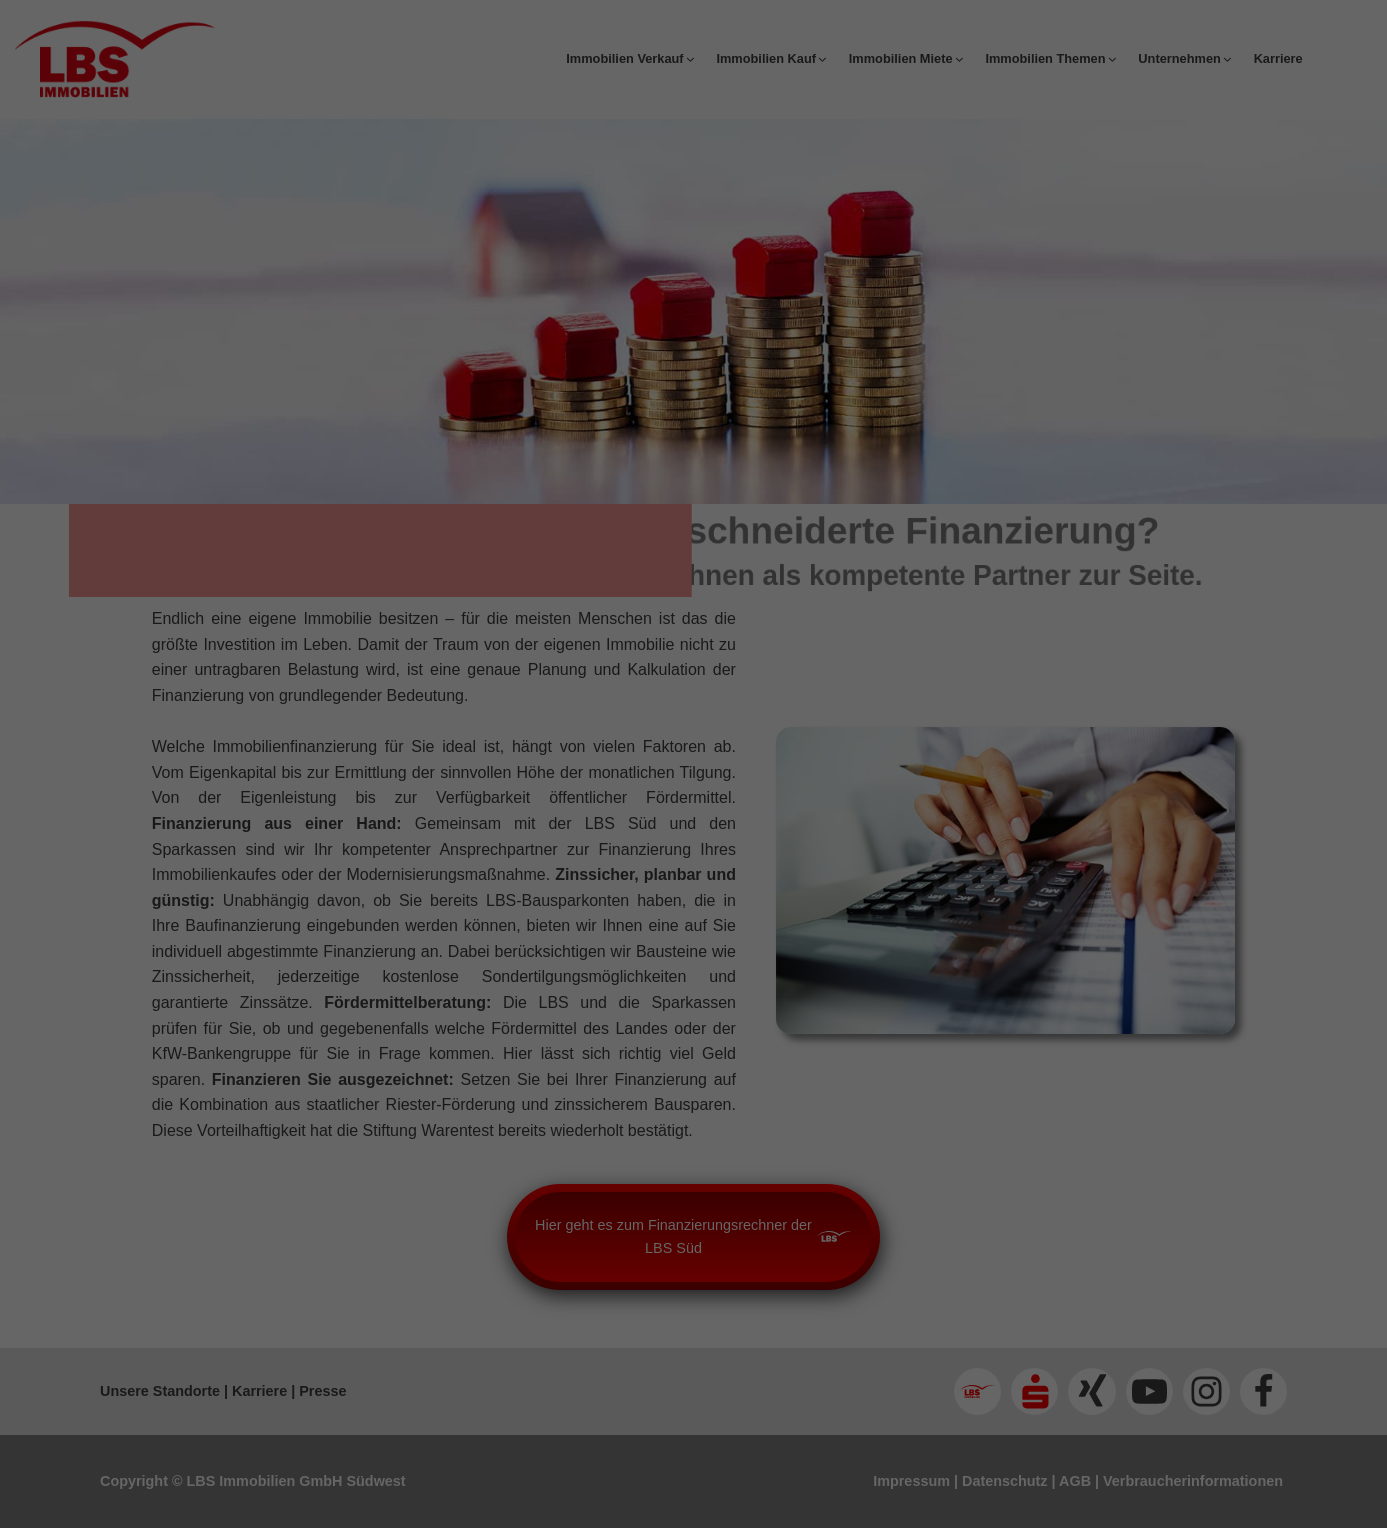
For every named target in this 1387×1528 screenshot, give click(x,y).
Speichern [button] (693, 940)
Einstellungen (625, 725)
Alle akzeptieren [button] (693, 881)
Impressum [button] (791, 1042)
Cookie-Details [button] (605, 1042)
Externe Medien (849, 810)
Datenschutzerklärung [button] (703, 1042)
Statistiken (669, 810)
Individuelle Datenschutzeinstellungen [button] (693, 999)
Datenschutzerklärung (568, 686)
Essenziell (507, 810)
